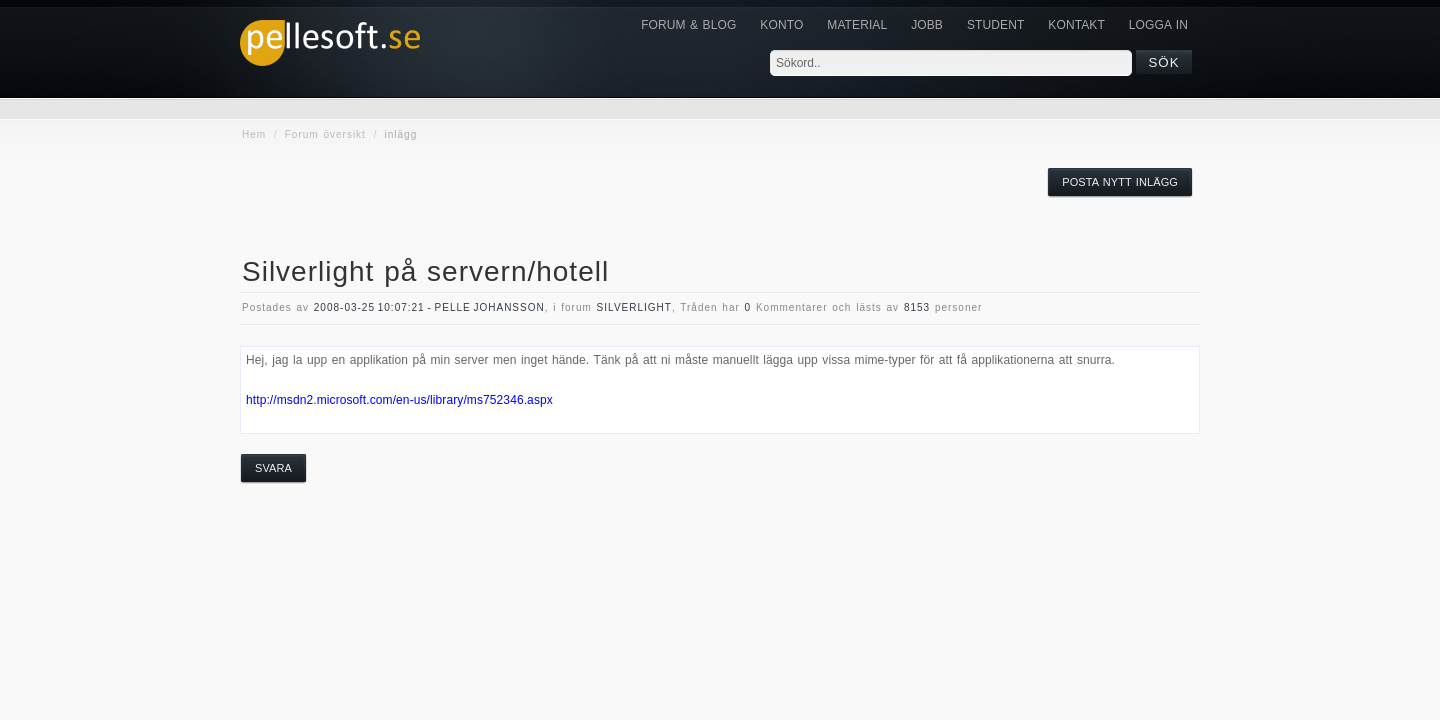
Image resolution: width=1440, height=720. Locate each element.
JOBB (927, 25)
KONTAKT (1076, 25)
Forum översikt (325, 134)
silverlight (634, 307)
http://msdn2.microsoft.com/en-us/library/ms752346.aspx (399, 400)
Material (857, 25)
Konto (781, 25)
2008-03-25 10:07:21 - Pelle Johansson (429, 307)
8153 (917, 307)
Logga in (1158, 25)
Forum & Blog (688, 25)
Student (995, 25)
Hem (254, 134)
